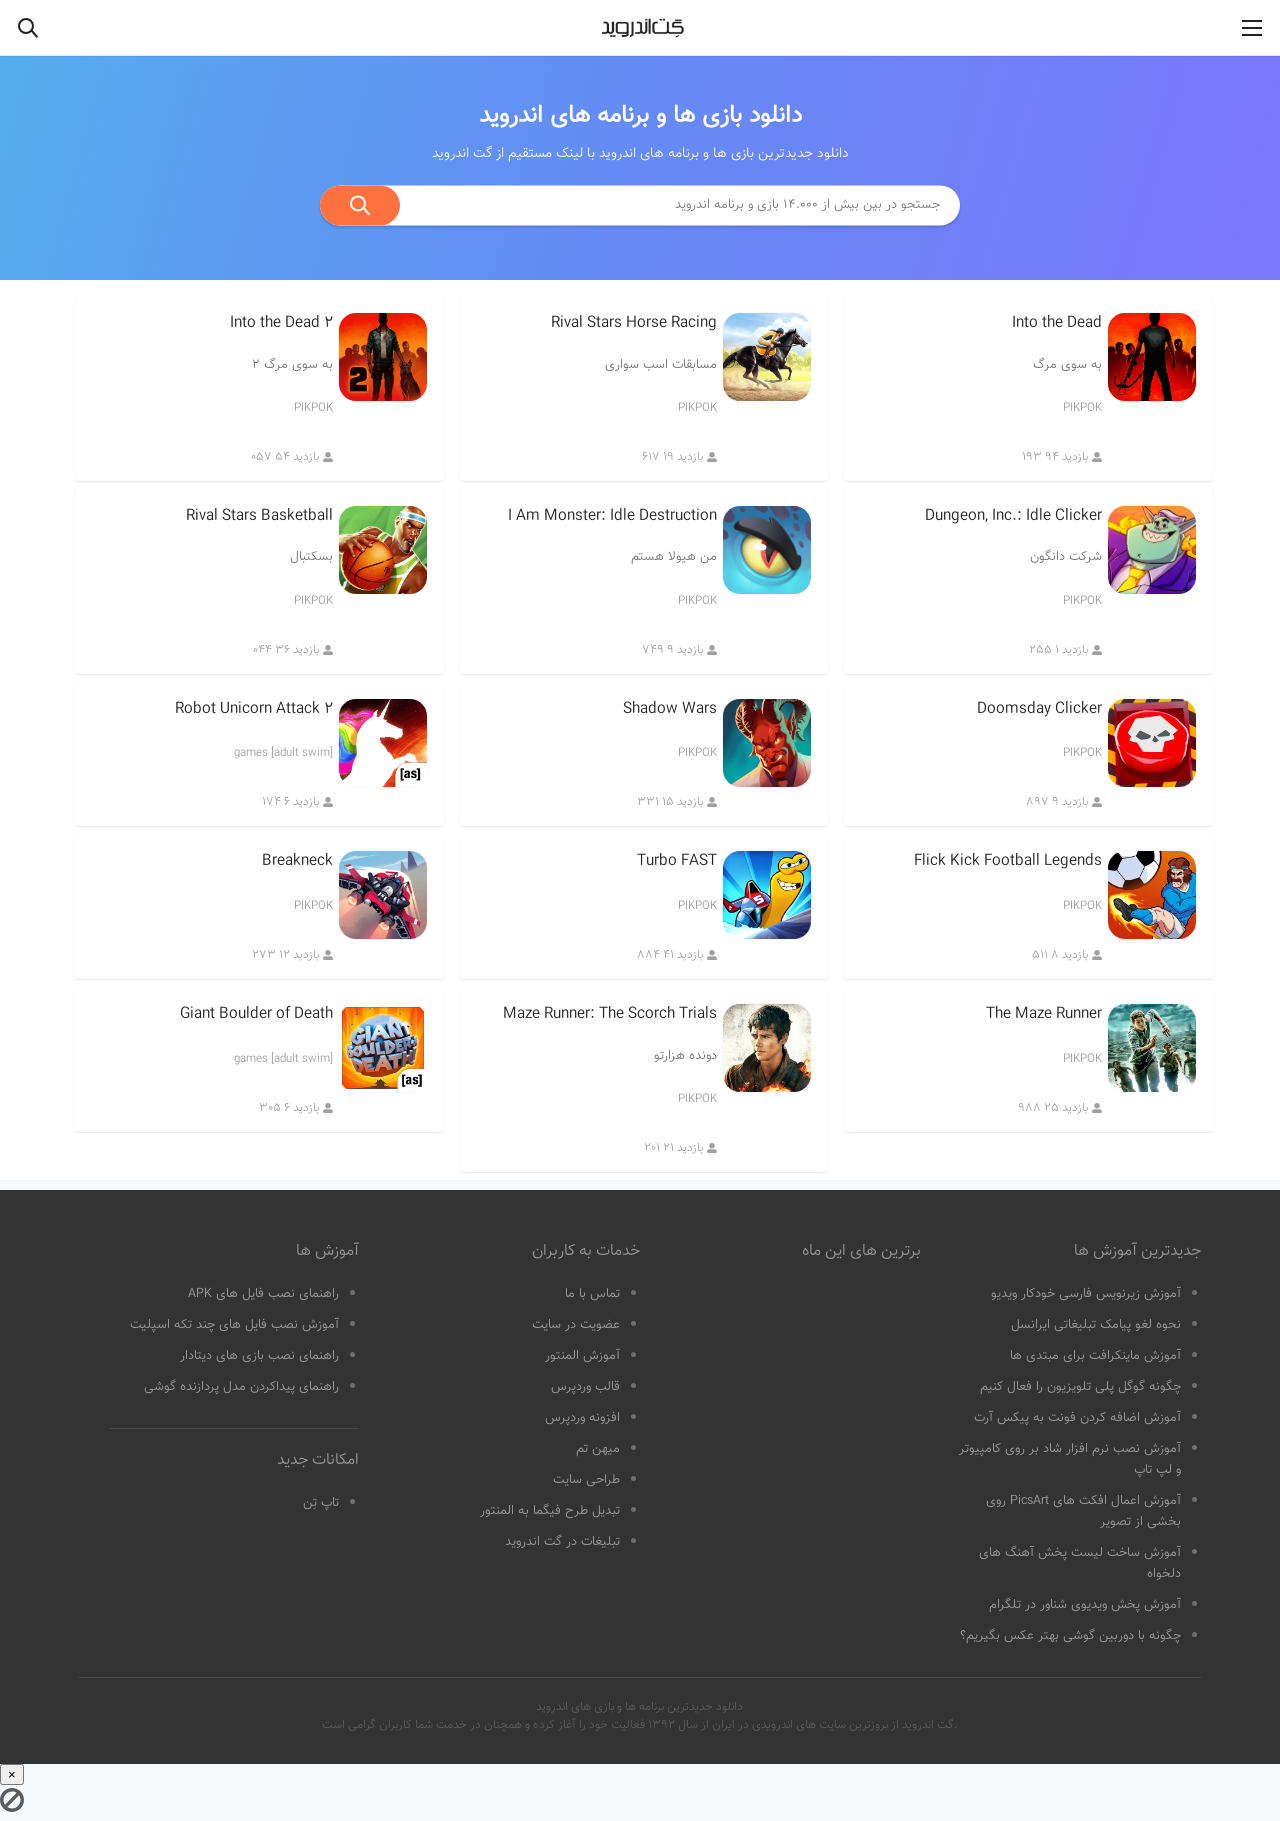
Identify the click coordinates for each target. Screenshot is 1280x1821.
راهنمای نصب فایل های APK (263, 1294)
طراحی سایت (586, 1480)
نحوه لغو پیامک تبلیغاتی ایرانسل (1096, 1325)
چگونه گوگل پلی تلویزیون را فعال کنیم (1080, 1387)
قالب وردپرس (585, 1387)
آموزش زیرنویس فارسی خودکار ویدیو (1086, 1294)
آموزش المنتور (582, 1356)
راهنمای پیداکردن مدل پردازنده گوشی (241, 1387)
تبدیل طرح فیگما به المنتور (550, 1511)
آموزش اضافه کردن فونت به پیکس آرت (1077, 1418)
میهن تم (598, 1449)
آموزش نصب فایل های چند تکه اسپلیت (234, 1325)
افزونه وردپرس (582, 1418)
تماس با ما (592, 1294)
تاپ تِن (321, 1503)
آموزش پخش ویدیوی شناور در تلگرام (1085, 1605)
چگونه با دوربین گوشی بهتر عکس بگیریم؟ (1070, 1636)
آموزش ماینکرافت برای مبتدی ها (1095, 1356)
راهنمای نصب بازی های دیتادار (259, 1356)
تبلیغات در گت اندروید (562, 1542)
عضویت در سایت (576, 1325)
